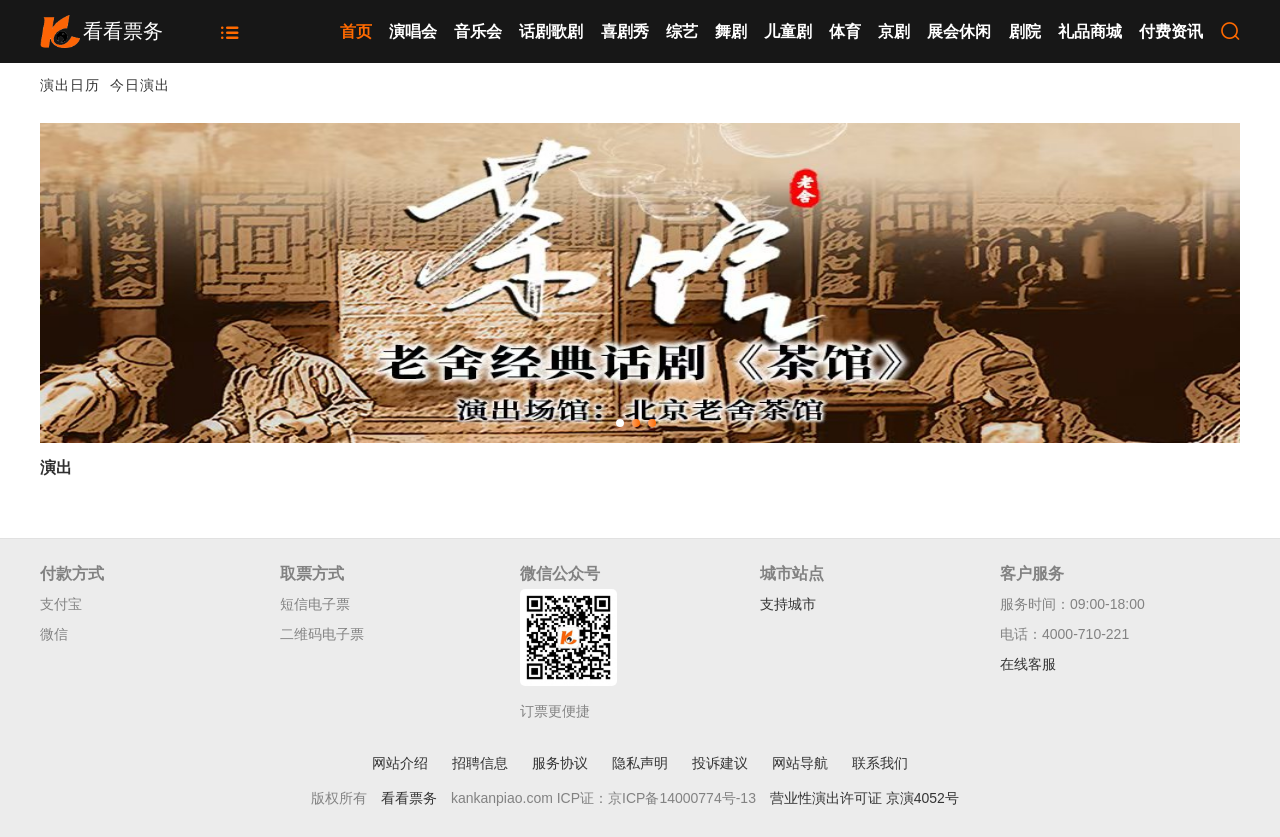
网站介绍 (400, 763)
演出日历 (70, 85)
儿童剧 (788, 31)
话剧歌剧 (551, 31)
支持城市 (788, 604)
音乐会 (478, 31)
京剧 (894, 31)
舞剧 (731, 31)
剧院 (1025, 31)
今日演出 (140, 85)
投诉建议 (720, 763)
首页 (356, 31)
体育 (845, 31)
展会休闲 (959, 31)
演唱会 (413, 31)
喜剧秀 (625, 31)
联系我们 (880, 763)
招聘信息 (480, 763)
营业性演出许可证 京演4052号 (864, 798)
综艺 (682, 31)
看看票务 (409, 798)
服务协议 (560, 763)
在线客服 (1028, 664)
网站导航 (800, 763)
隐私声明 (640, 763)
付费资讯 (1171, 31)
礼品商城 (1090, 31)
